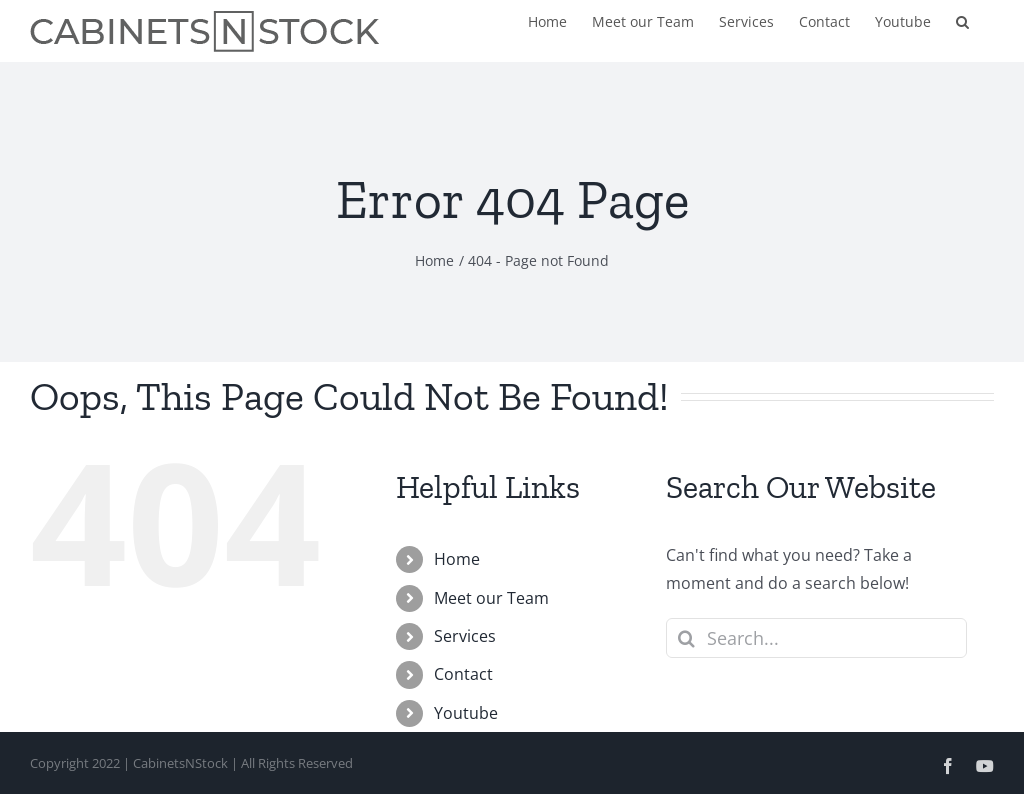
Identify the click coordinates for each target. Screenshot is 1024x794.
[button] (962, 20)
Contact (463, 674)
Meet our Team (491, 598)
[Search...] (816, 638)
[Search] (686, 638)
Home (457, 559)
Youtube (466, 713)
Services (465, 636)
